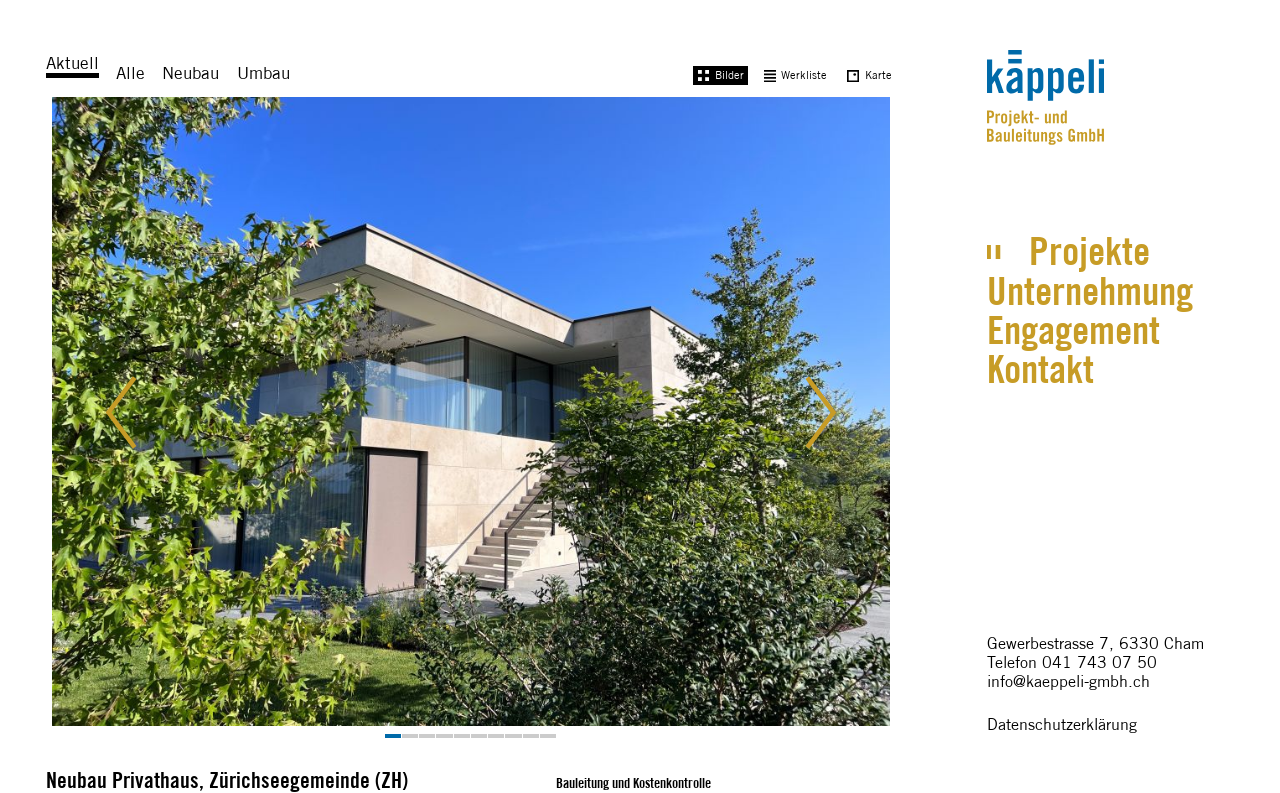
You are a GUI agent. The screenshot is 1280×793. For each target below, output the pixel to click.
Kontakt (1040, 368)
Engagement (1073, 329)
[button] (136, 418)
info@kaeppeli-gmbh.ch (1068, 681)
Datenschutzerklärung (1062, 724)
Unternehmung (1090, 290)
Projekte (1089, 250)
